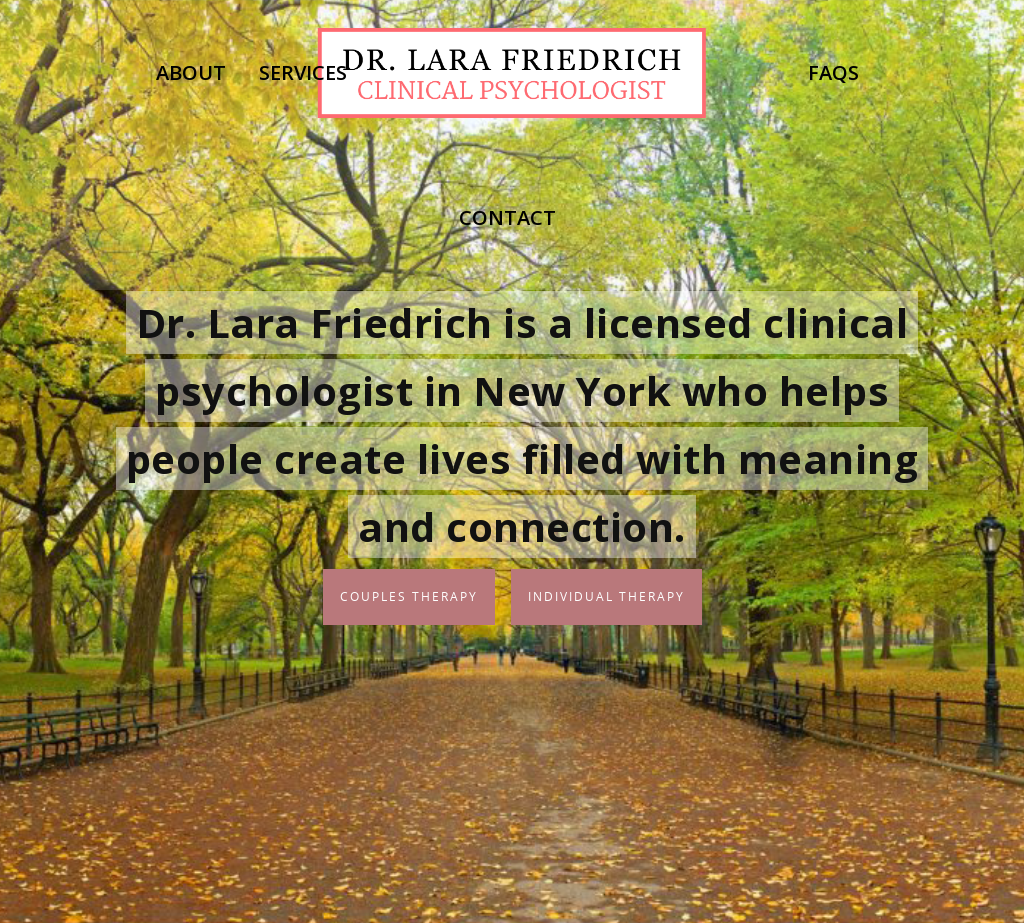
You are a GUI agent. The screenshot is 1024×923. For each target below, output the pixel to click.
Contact (507, 217)
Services (303, 72)
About (191, 72)
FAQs (833, 72)
